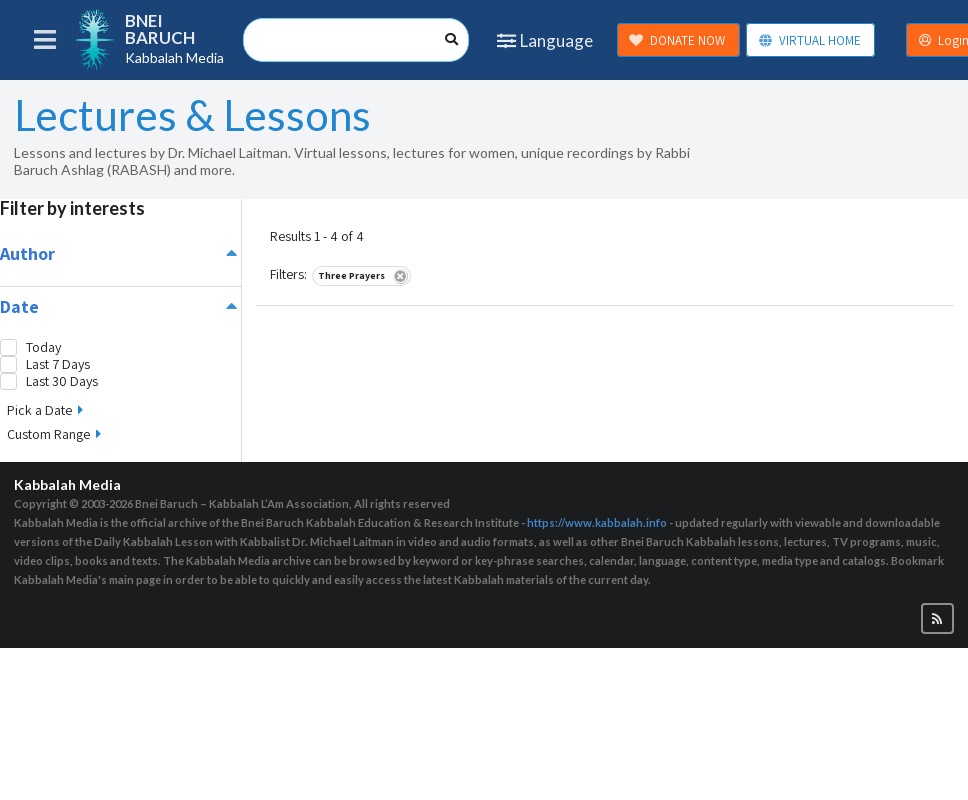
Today (43, 347)
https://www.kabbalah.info (597, 522)
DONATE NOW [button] (677, 40)
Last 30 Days (62, 381)
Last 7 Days (58, 364)
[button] (937, 618)
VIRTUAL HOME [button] (809, 40)
